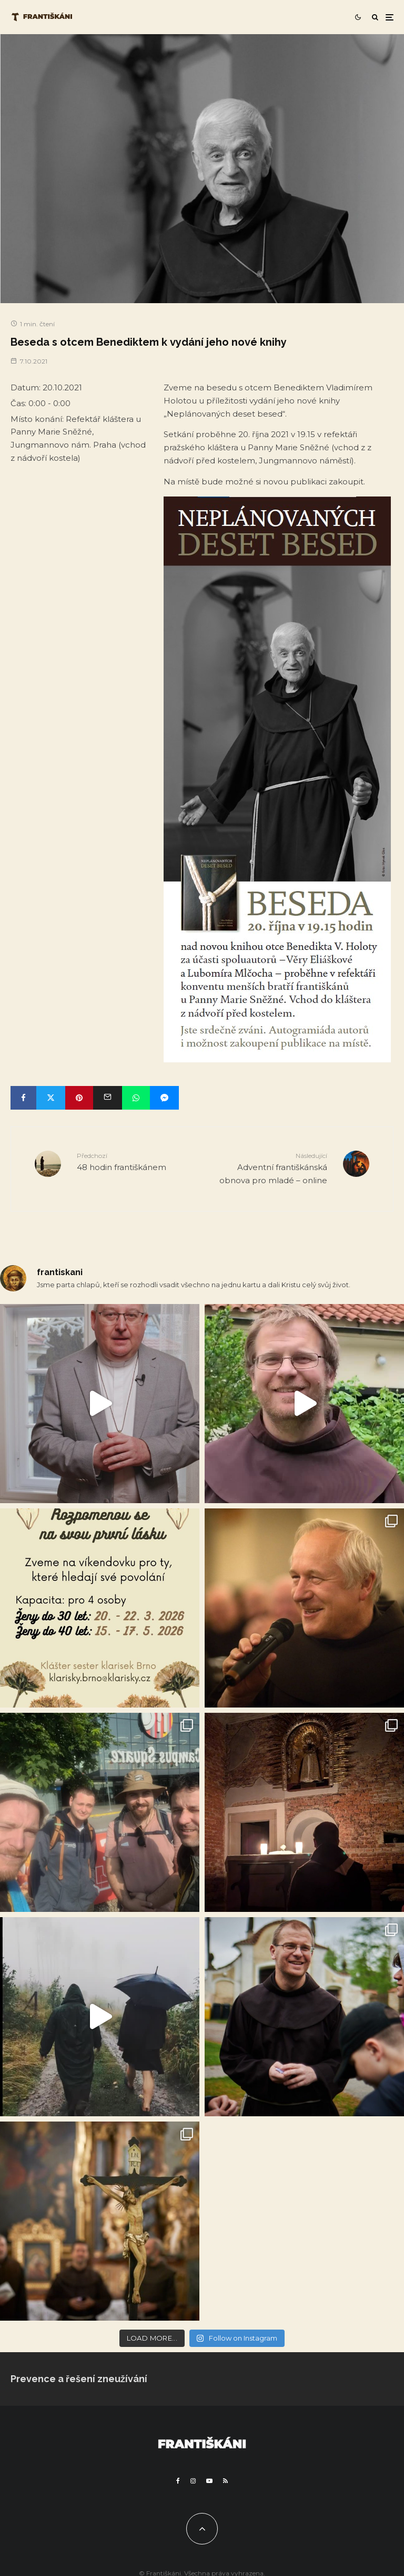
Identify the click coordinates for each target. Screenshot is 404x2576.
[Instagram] (193, 2480)
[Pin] (79, 1098)
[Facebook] (178, 2480)
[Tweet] (50, 1098)
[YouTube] (209, 2480)
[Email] (107, 1098)
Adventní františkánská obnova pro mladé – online (268, 1168)
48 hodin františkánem (135, 1161)
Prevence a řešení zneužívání (79, 2378)
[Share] (23, 1098)
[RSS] (225, 2480)
